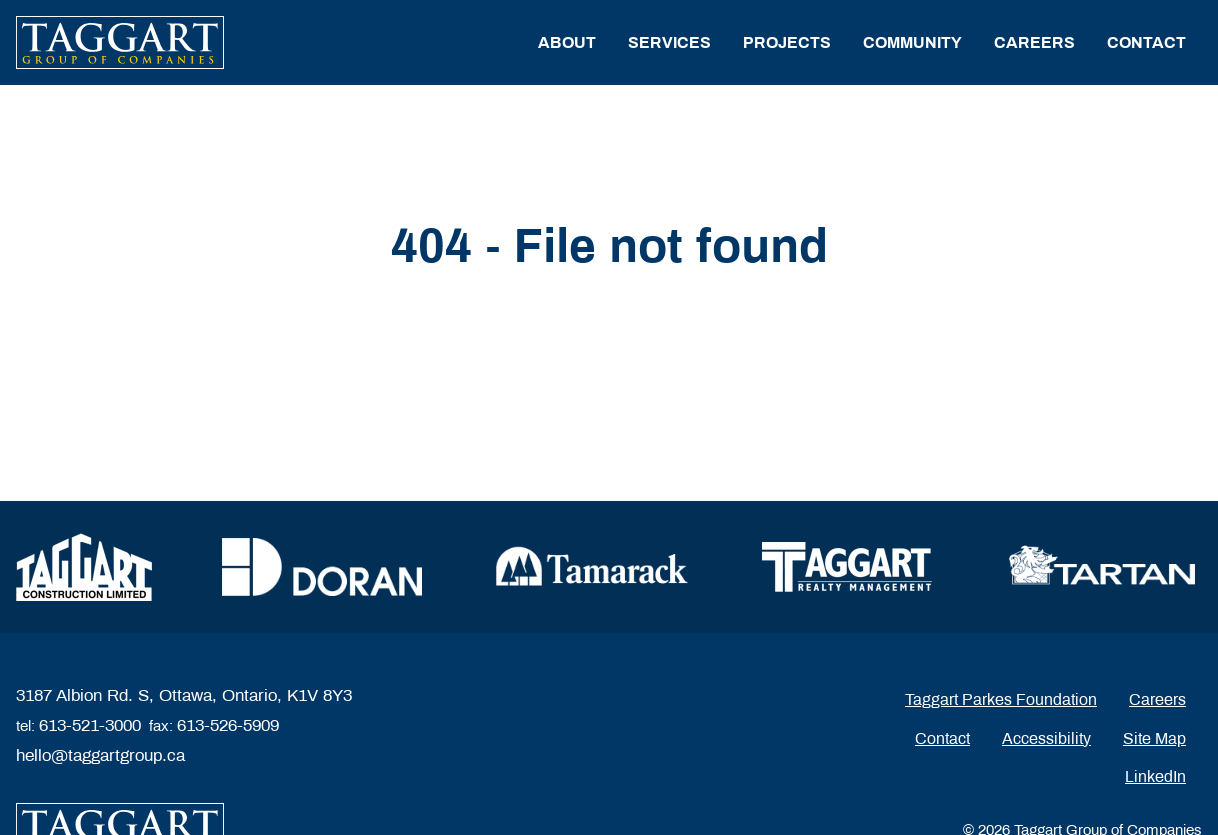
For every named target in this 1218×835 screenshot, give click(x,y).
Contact (1146, 42)
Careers (1034, 42)
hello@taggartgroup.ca (100, 755)
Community (912, 42)
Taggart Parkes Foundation (1001, 699)
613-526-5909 (228, 725)
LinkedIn (1155, 776)
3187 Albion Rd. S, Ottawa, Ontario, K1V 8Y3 (184, 695)
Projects (787, 42)
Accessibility (1046, 738)
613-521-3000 (90, 725)
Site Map (1154, 738)
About (567, 42)
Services (669, 42)
